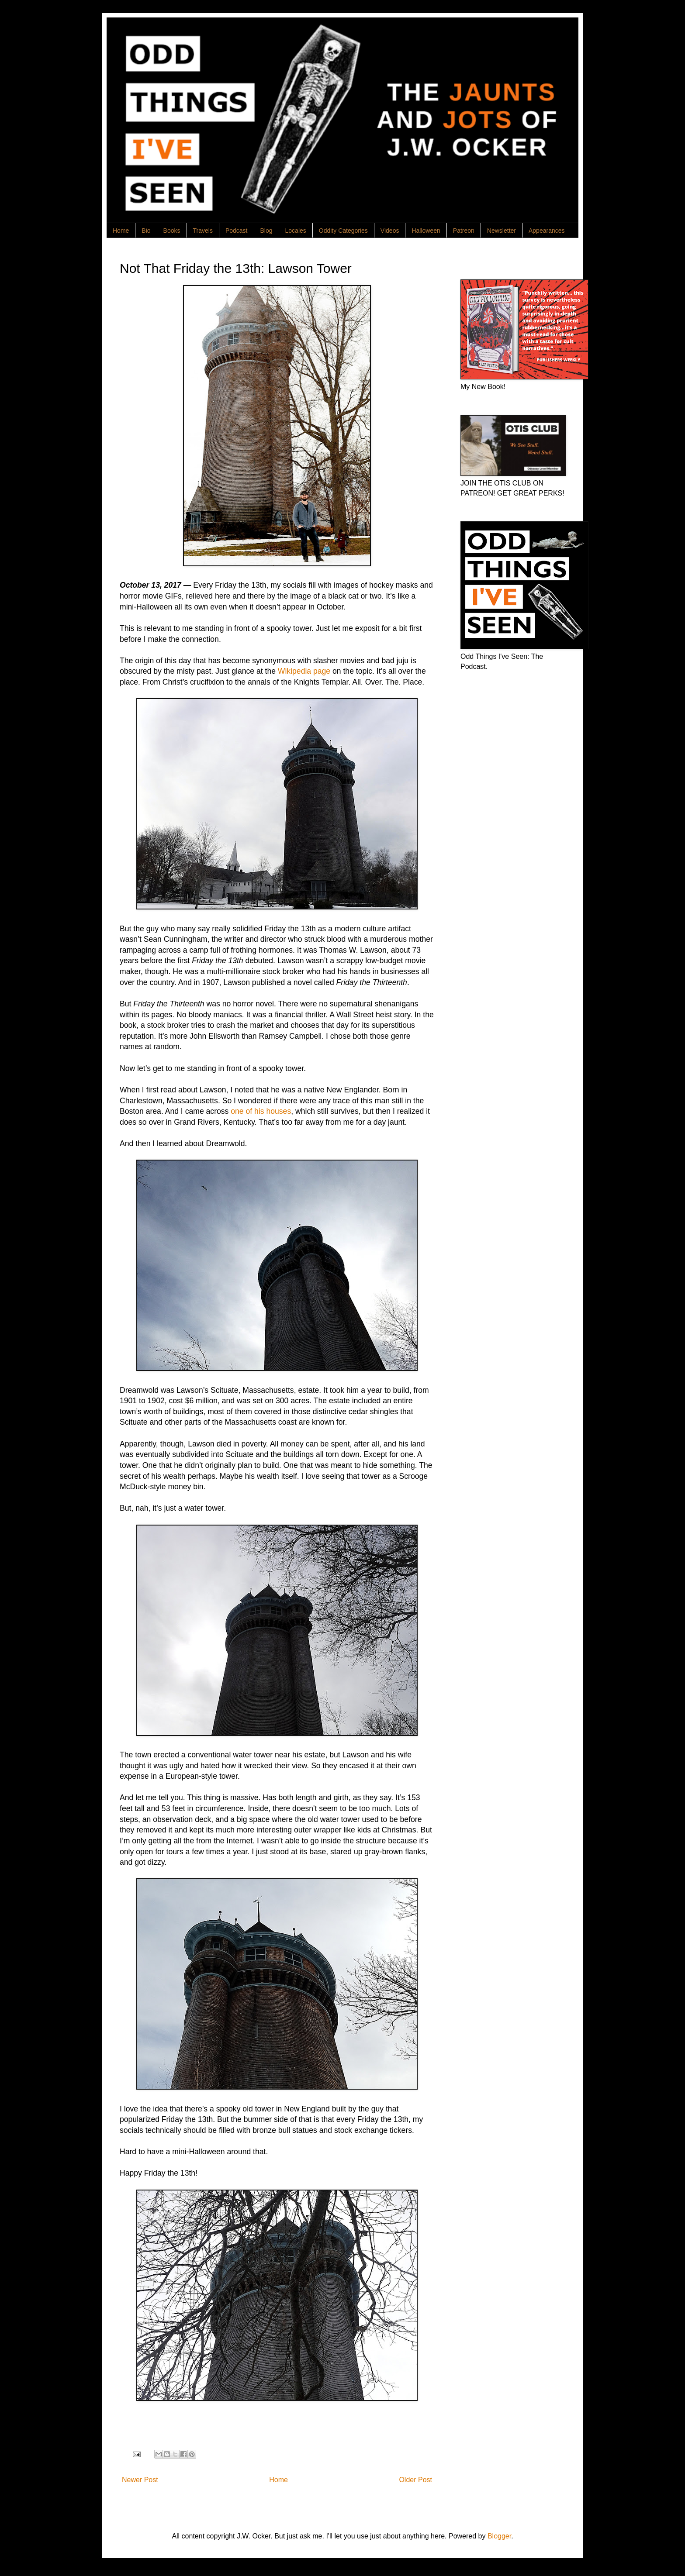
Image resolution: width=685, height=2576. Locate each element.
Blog (266, 230)
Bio (146, 230)
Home (121, 230)
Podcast (236, 230)
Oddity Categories (343, 230)
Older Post (415, 2479)
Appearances (547, 230)
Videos (390, 230)
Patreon (463, 230)
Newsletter (501, 230)
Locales (295, 230)
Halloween (426, 230)
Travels (203, 230)
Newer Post (140, 2479)
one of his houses (261, 1111)
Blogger (499, 2536)
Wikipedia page (304, 671)
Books (171, 230)
